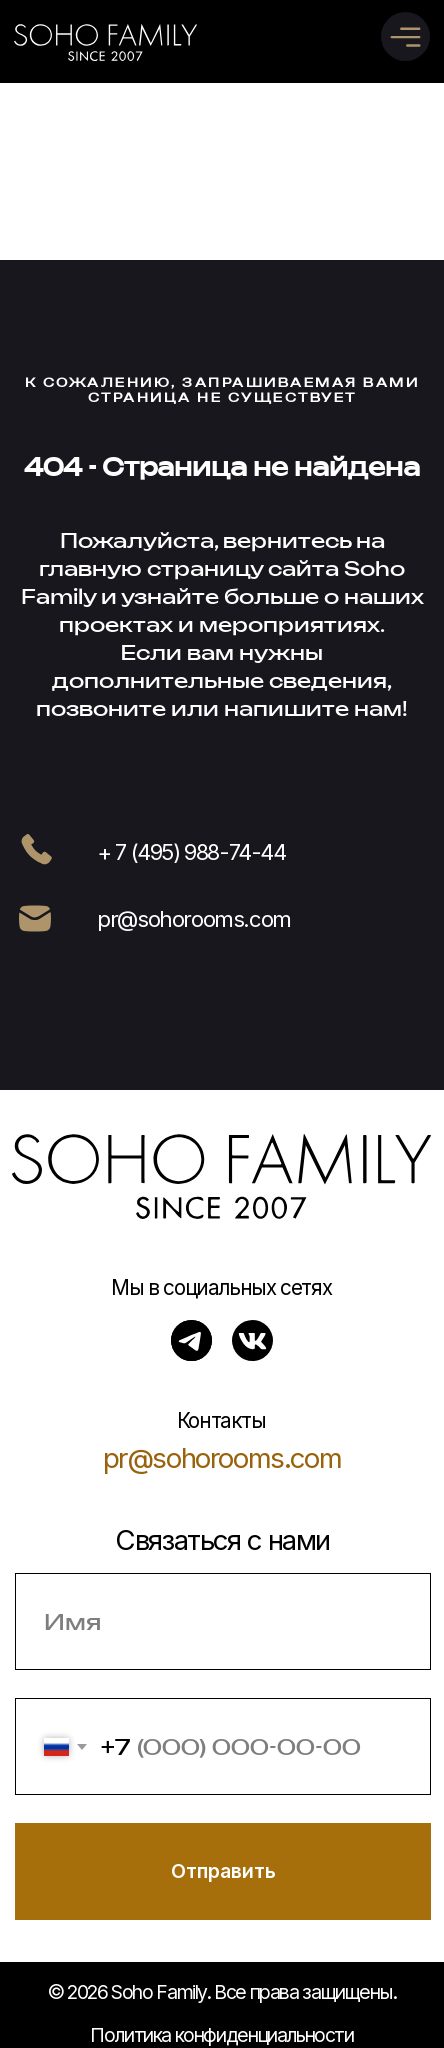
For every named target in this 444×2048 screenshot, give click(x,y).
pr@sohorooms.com (222, 1458)
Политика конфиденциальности (222, 2035)
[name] (223, 1621)
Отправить (223, 1871)
